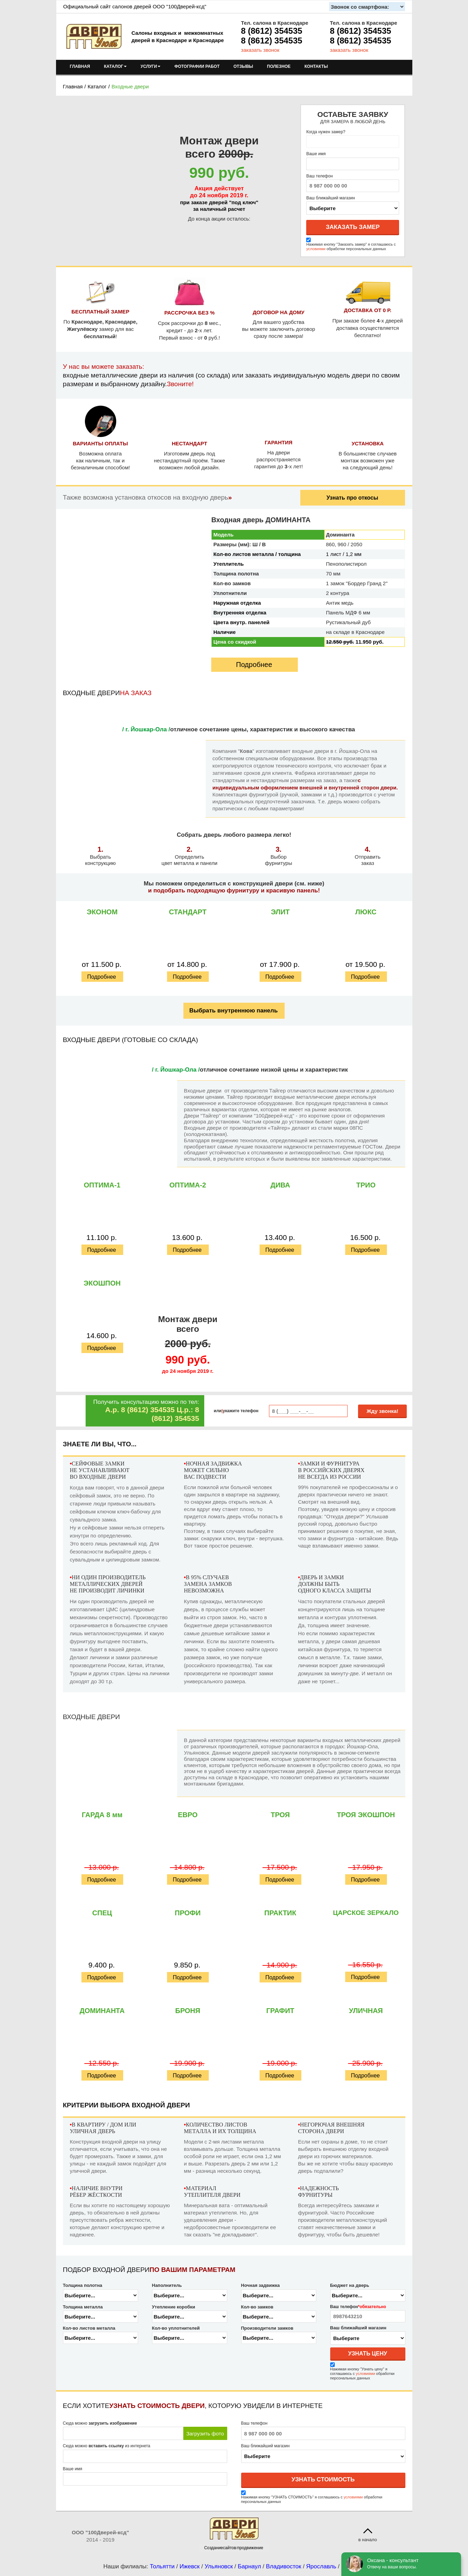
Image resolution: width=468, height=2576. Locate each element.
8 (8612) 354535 (271, 30)
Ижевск (190, 2566)
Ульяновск (219, 2566)
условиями (315, 249)
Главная (73, 86)
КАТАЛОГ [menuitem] (115, 66)
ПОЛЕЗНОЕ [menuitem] (279, 66)
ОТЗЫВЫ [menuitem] (243, 66)
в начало (367, 2539)
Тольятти (162, 2566)
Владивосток (283, 2566)
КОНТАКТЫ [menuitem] (316, 66)
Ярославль (321, 2566)
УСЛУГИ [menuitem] (150, 66)
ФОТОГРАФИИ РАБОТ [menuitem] (197, 66)
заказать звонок (260, 50)
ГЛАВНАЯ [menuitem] (80, 66)
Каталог (97, 86)
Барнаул (249, 2566)
